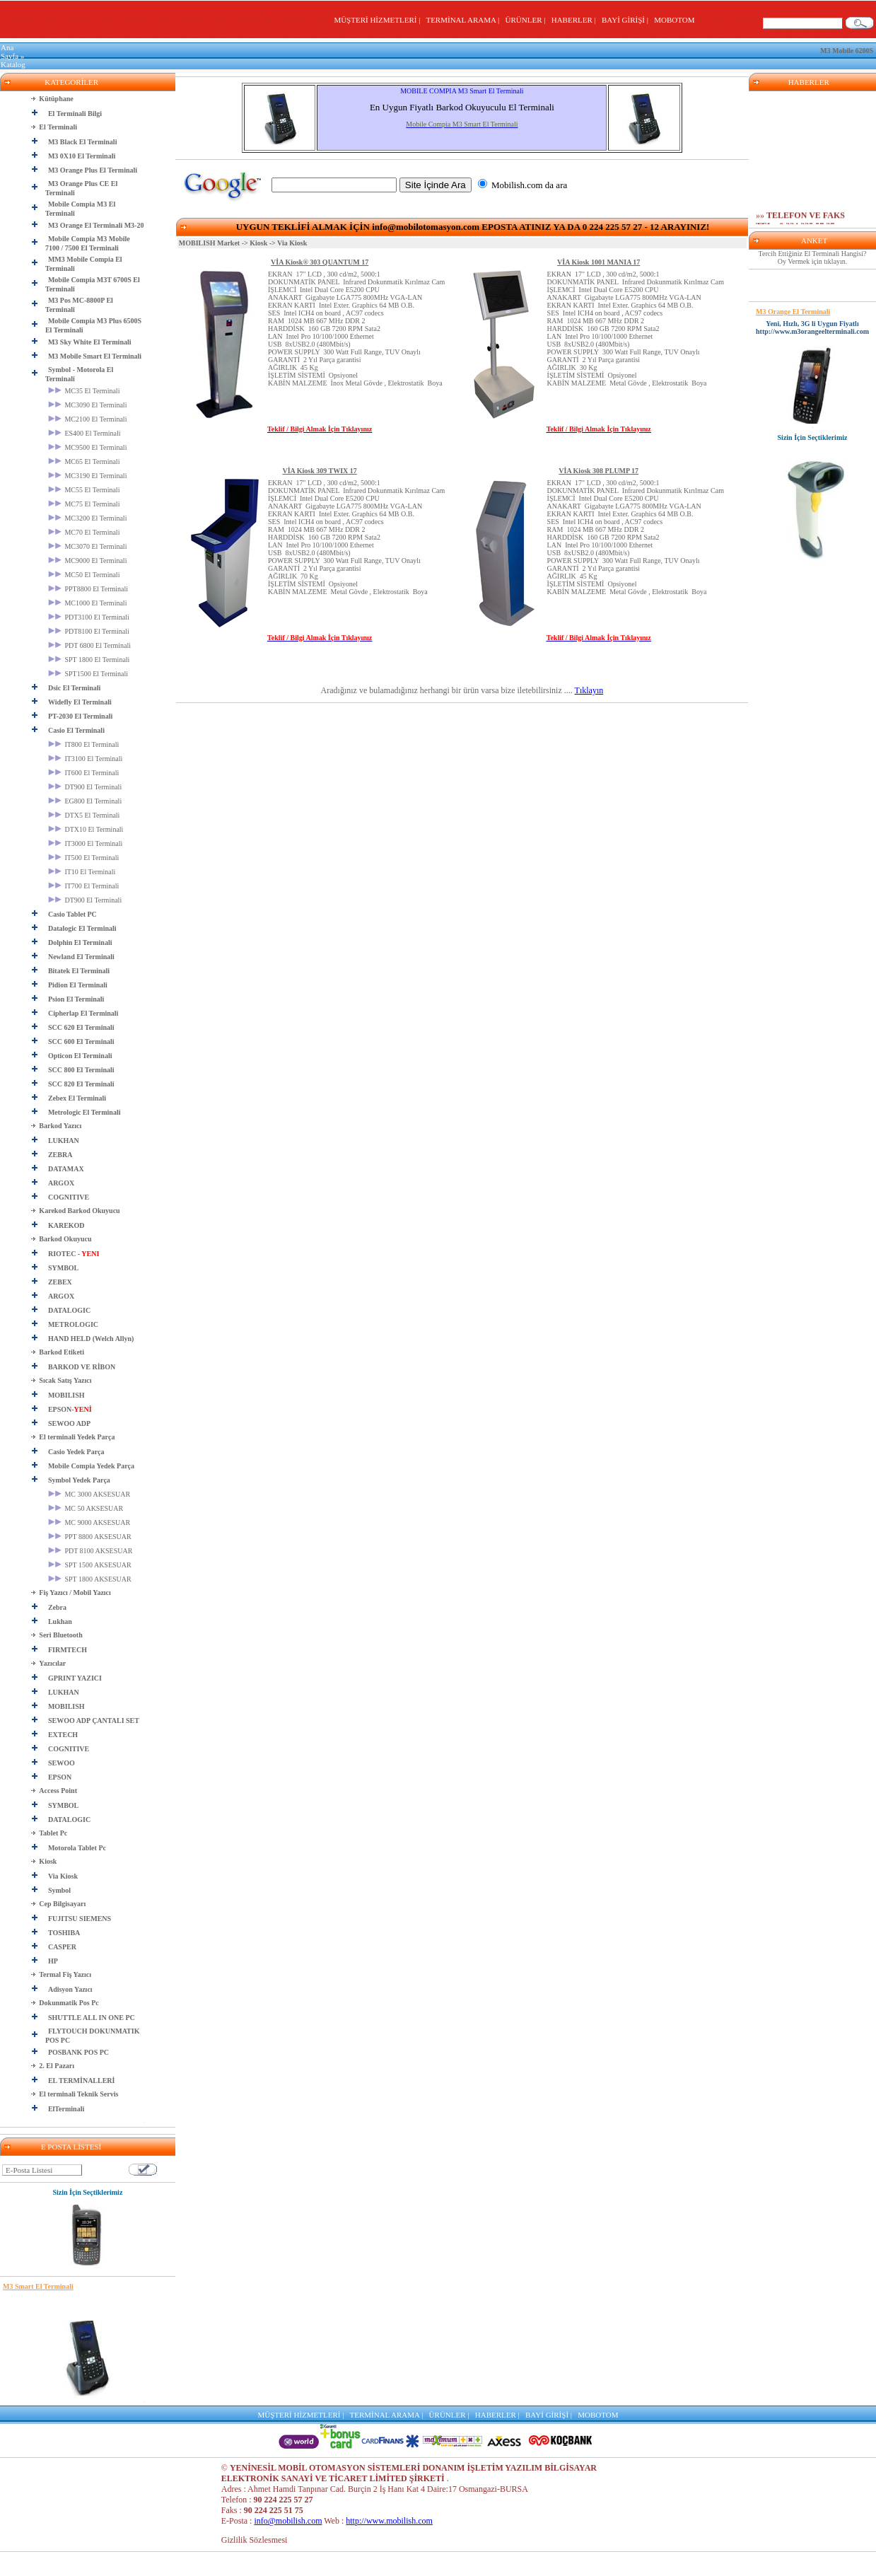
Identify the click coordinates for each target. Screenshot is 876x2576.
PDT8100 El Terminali (88, 631)
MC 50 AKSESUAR (85, 1508)
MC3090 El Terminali (87, 405)
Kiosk (258, 243)
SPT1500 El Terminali (88, 674)
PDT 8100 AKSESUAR (90, 1551)
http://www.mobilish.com (389, 2521)
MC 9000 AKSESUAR (89, 1522)
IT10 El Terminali (81, 872)
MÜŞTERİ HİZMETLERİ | (379, 20)
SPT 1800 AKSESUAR (90, 1579)
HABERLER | (575, 20)
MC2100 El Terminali (87, 419)
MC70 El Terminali (84, 532)
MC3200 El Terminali (87, 518)
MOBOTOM (674, 20)
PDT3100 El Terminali (88, 617)
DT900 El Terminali (85, 787)
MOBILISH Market (209, 243)
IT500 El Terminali (83, 857)
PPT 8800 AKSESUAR (90, 1537)
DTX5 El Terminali (84, 815)
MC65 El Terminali (84, 461)
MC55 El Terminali (84, 490)
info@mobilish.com (288, 2521)
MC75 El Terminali (84, 504)
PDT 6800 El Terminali (89, 645)
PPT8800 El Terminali (88, 589)
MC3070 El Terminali (87, 546)
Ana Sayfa (9, 51)
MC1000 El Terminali (87, 603)
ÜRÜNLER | (527, 20)
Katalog (13, 64)
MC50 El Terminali (84, 575)
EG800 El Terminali (85, 801)
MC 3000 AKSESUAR (89, 1494)
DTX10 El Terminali (86, 829)
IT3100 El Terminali (85, 758)
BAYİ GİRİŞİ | (627, 20)
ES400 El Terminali (84, 433)
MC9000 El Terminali (87, 560)
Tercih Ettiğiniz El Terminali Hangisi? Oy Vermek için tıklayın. (813, 257)
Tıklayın (589, 690)
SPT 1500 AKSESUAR (90, 1565)
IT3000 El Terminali (85, 843)
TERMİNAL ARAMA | (464, 20)
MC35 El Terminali (84, 391)
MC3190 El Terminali (87, 476)
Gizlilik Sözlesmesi (254, 2540)
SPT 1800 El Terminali (89, 659)
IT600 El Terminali (83, 773)
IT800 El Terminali (83, 744)
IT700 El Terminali (83, 886)
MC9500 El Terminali (87, 447)
